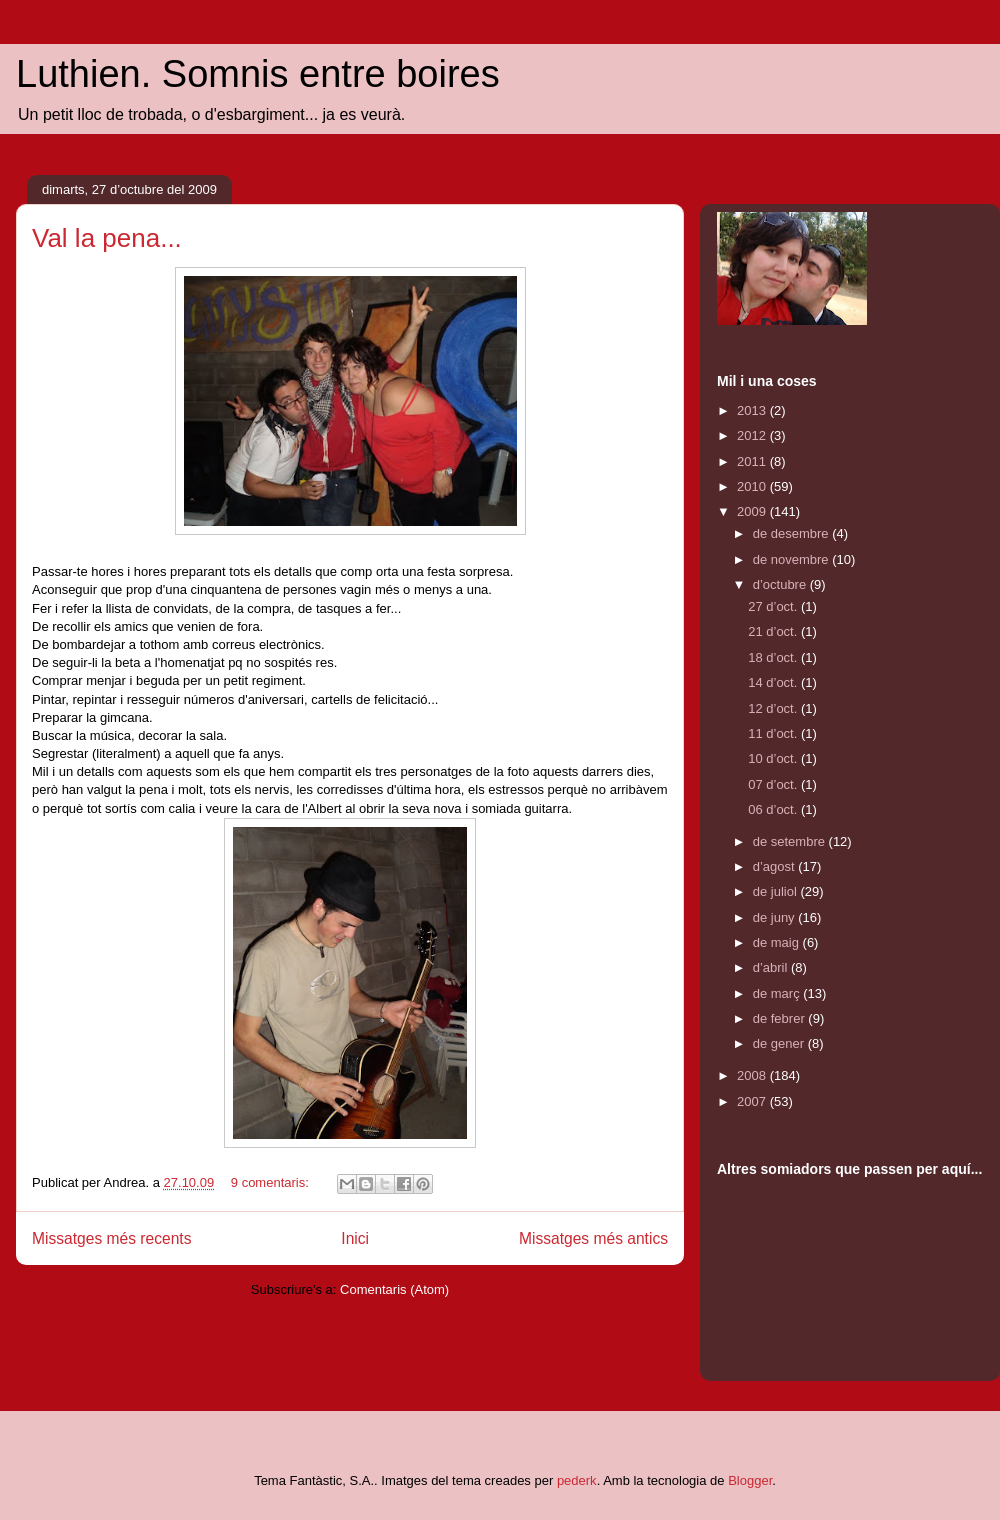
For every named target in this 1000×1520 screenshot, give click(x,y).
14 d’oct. (774, 682)
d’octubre (781, 584)
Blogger (750, 1480)
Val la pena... (107, 238)
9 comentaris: (272, 1182)
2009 (753, 511)
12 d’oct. (774, 708)
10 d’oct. (774, 758)
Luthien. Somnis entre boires (258, 74)
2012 (753, 435)
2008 (753, 1075)
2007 (753, 1101)
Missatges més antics (593, 1238)
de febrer (781, 1018)
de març (778, 993)
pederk (577, 1480)
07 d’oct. (774, 784)
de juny (776, 917)
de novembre (793, 559)
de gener (780, 1043)
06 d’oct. (774, 809)
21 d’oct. (774, 631)
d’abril (772, 967)
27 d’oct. (774, 606)
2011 (753, 461)
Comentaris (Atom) (394, 1289)
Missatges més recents (111, 1238)
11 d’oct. (774, 733)
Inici (355, 1238)
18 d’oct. (774, 657)
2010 (753, 486)
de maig (778, 942)
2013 (753, 410)
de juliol (777, 891)
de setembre (791, 841)
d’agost (776, 866)
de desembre (793, 533)
